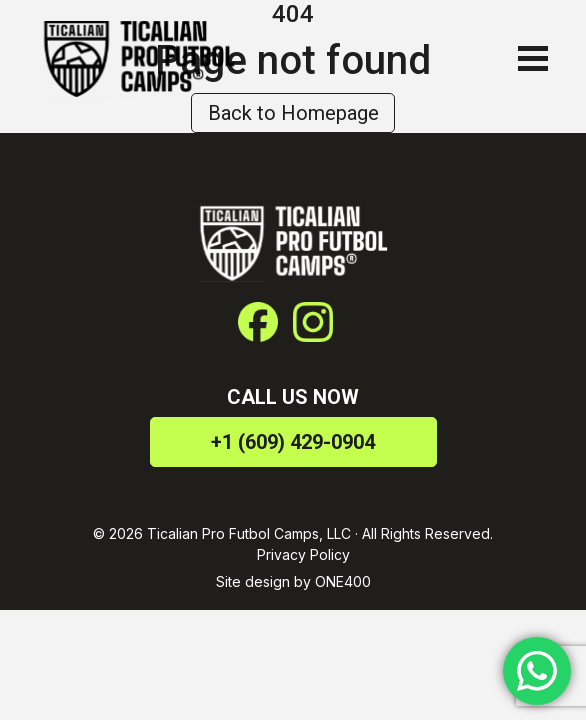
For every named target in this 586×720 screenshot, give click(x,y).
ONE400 (343, 581)
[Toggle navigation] (528, 58)
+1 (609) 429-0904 (293, 442)
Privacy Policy (303, 554)
